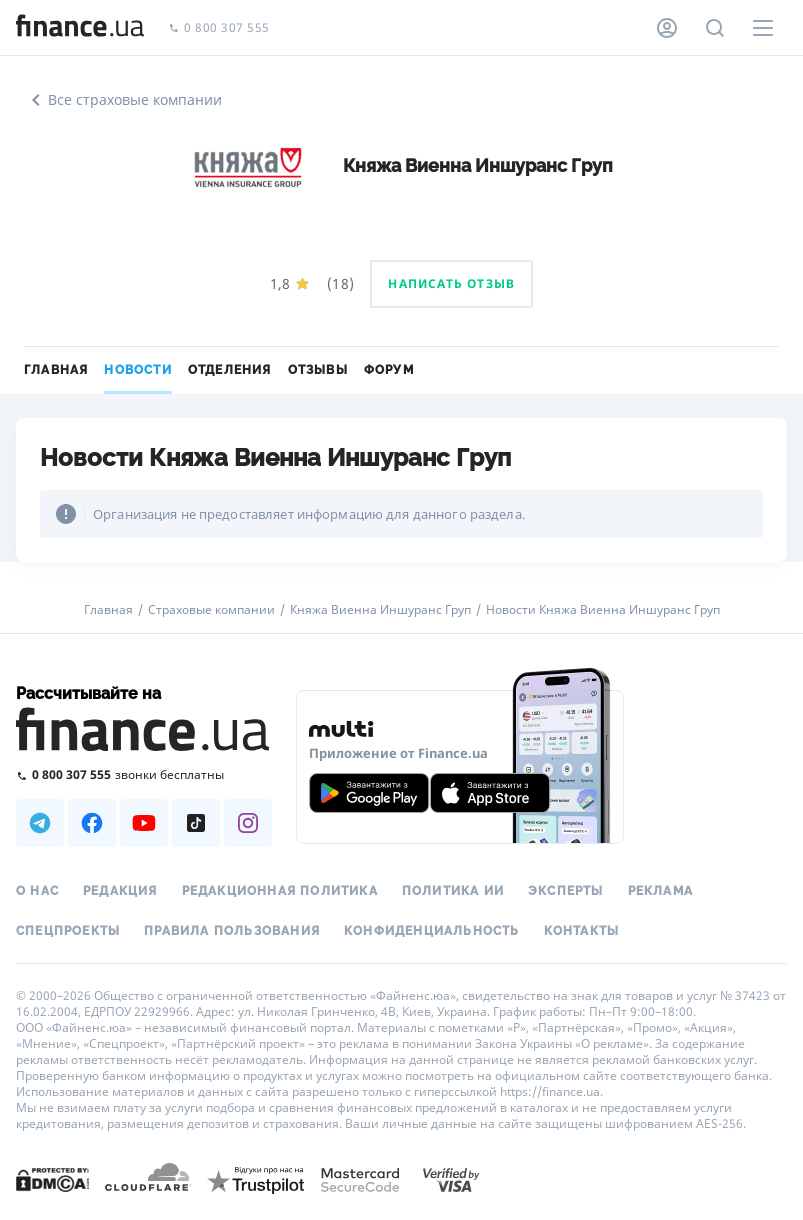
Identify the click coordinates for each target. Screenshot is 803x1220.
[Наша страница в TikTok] (196, 823)
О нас (37, 891)
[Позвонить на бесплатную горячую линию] (144, 774)
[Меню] (763, 28)
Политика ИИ (453, 891)
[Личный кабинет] (667, 28)
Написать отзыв (451, 283)
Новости (137, 370)
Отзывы (318, 370)
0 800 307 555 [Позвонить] (219, 28)
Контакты (582, 931)
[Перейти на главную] (80, 28)
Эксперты (566, 891)
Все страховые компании (123, 100)
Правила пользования (232, 931)
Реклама (660, 891)
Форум (389, 370)
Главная (56, 370)
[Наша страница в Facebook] (92, 823)
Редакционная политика (280, 891)
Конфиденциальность (432, 931)
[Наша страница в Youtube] (144, 823)
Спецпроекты (68, 931)
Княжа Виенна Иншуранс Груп (380, 610)
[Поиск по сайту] (715, 28)
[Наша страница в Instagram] (248, 823)
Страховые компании (211, 610)
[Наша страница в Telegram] (40, 823)
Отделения (230, 370)
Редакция (120, 891)
